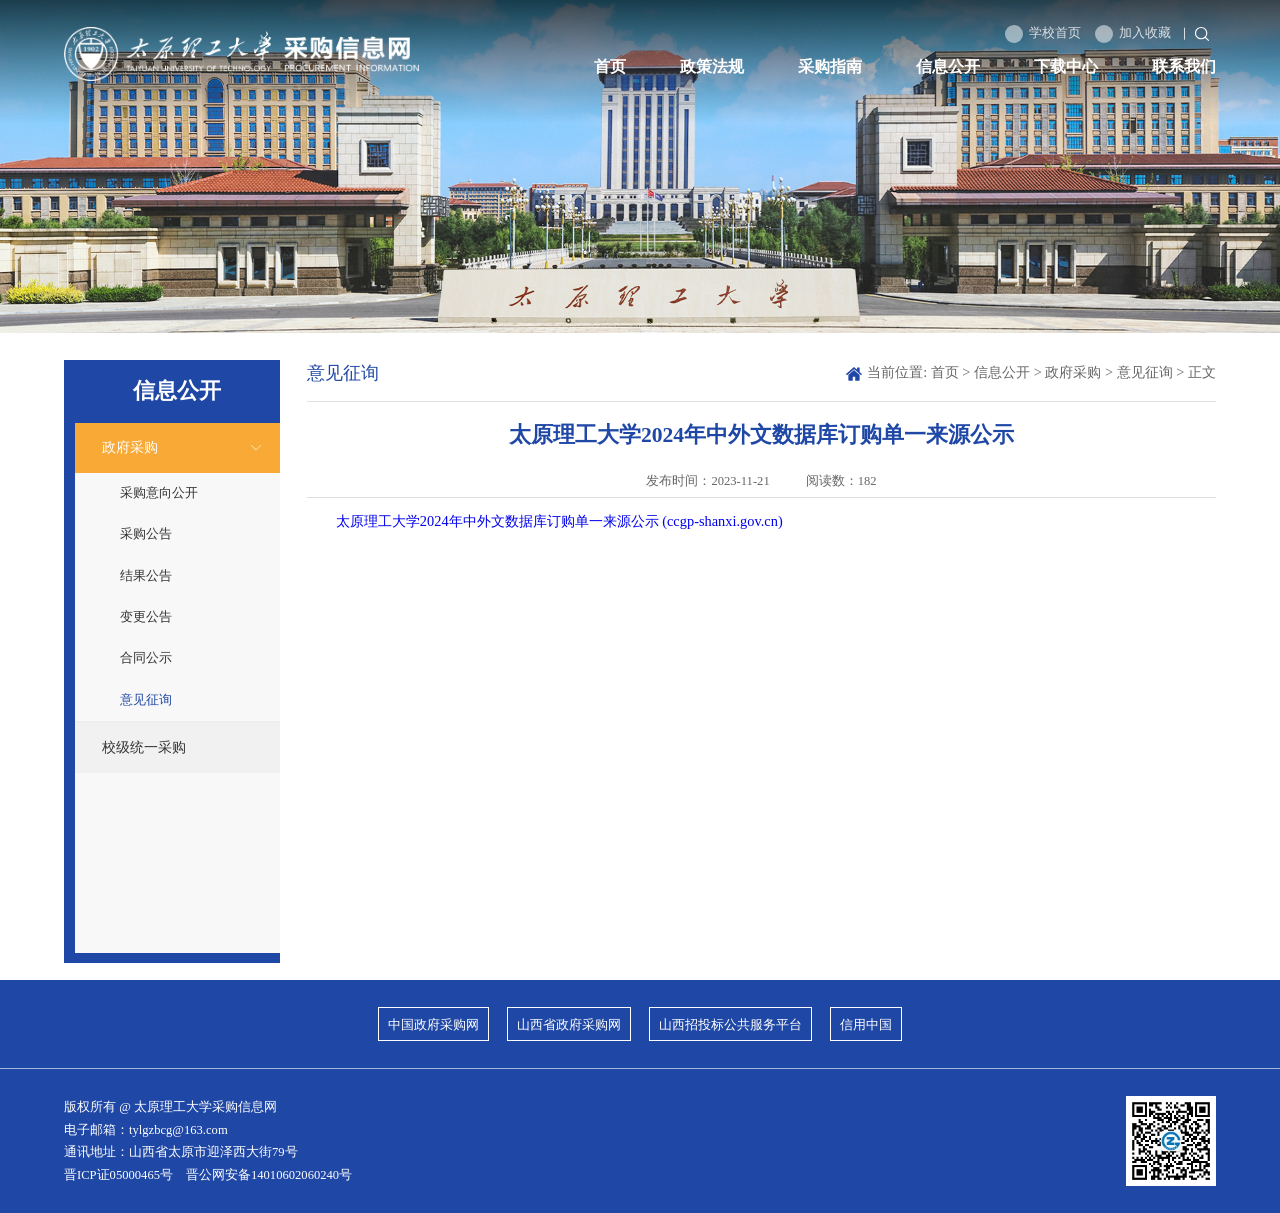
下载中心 (1066, 67)
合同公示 (146, 658)
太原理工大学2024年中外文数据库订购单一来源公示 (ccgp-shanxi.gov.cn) (559, 521)
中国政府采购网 (433, 1025)
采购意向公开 (159, 493)
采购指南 (830, 67)
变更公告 (146, 617)
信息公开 (948, 67)
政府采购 (130, 447)
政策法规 (712, 67)
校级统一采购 (144, 747)
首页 (610, 67)
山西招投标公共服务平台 (730, 1025)
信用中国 (866, 1025)
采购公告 (146, 534)
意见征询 (146, 700)
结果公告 (146, 576)
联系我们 (1184, 67)
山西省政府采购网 (569, 1025)
